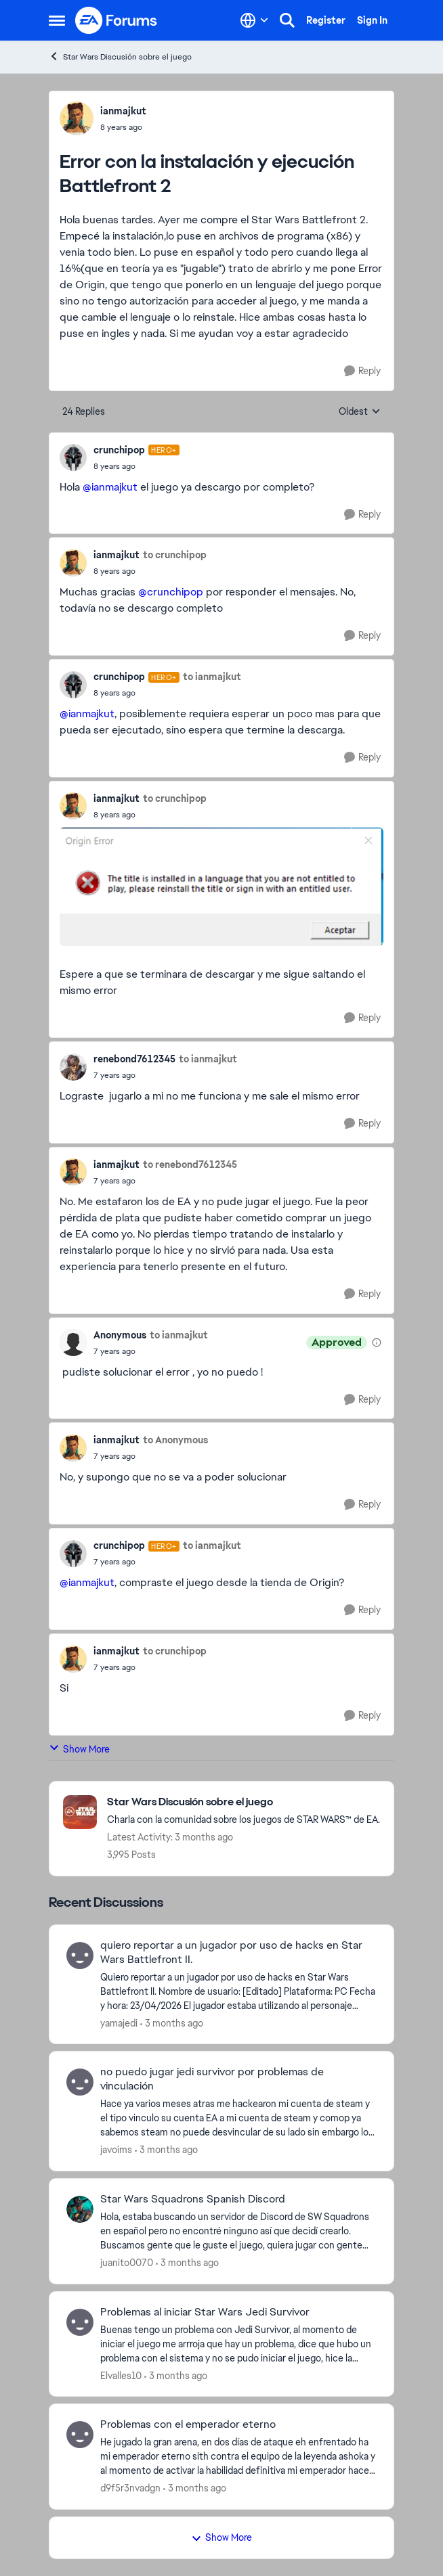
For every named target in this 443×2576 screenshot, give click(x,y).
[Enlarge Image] (221, 887)
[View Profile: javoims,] (79, 2082)
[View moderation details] (376, 1342)
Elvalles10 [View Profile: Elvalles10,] (121, 2375)
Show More (79, 1748)
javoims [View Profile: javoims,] (116, 2150)
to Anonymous (175, 1440)
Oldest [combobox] (360, 412)
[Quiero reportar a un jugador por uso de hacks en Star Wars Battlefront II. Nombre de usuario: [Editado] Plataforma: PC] (238, 1991)
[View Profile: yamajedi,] (79, 1955)
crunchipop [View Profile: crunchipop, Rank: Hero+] (119, 450)
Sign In (372, 20)
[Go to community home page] (116, 20)
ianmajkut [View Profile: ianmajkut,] (123, 111)
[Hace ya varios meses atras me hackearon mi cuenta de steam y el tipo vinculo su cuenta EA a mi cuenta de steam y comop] (238, 2118)
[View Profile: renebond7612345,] (73, 1067)
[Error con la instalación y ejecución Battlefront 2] (136, 466)
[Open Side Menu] (57, 20)
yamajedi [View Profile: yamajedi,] (119, 2022)
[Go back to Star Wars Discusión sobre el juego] (243, 1802)
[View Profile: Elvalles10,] (79, 2322)
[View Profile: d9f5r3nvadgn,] (79, 2434)
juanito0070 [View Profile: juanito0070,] (126, 2263)
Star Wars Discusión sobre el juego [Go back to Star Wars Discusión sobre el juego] (120, 56)
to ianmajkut (212, 677)
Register (325, 20)
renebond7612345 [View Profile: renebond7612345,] (134, 1059)
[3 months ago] (171, 2023)
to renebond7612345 (190, 1164)
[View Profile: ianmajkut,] (76, 118)
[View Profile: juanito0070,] (79, 2209)
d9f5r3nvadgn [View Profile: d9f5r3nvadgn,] (130, 2488)
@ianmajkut (110, 487)
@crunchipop (170, 592)
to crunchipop (175, 555)
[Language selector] (254, 20)
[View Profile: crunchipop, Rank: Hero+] (73, 457)
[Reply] (362, 371)
